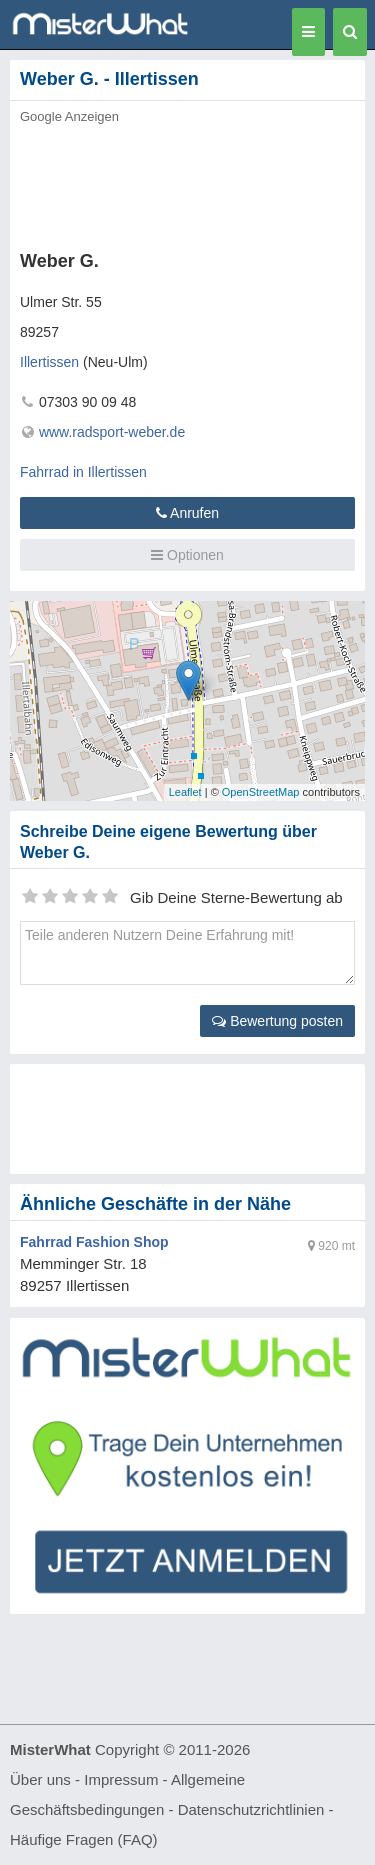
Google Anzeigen (69, 116)
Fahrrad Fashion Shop (94, 1242)
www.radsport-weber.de (112, 432)
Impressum (121, 1779)
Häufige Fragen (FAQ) (84, 1839)
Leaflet (185, 792)
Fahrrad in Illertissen (83, 472)
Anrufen (187, 513)
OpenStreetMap (261, 792)
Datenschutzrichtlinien (251, 1809)
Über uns (40, 1779)
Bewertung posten (277, 1021)
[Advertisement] (187, 182)
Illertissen (49, 362)
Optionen (187, 555)
